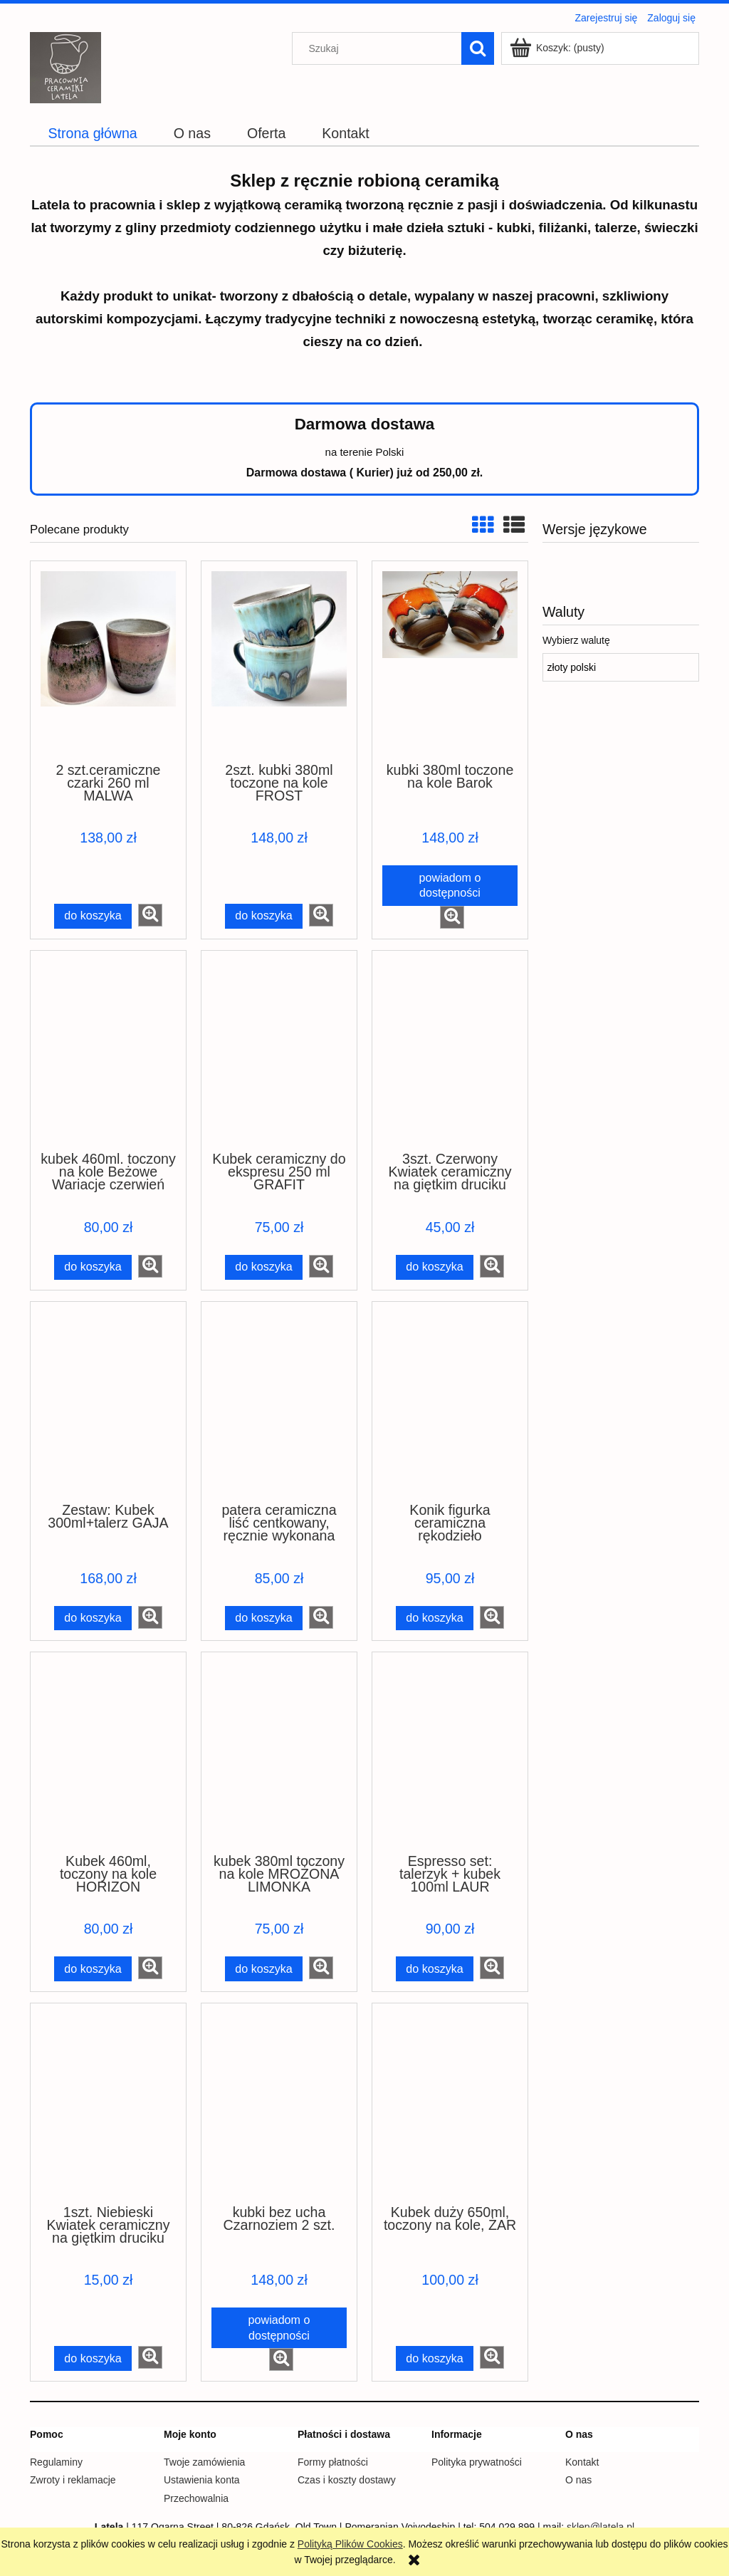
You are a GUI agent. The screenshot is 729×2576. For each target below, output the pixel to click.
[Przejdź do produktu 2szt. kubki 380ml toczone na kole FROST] (279, 660)
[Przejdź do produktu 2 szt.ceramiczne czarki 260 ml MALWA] (108, 660)
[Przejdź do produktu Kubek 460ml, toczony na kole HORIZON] (108, 1751)
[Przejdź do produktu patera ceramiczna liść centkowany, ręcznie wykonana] (279, 1401)
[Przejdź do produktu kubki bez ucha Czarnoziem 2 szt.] (279, 2102)
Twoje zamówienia (204, 2462)
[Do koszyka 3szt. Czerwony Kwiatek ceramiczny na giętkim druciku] (435, 1267)
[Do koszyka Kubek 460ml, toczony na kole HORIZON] (93, 1968)
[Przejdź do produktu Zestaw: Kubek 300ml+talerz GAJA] (108, 1401)
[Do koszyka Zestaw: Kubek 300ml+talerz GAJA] (93, 1618)
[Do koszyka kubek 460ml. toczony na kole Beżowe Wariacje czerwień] (93, 1267)
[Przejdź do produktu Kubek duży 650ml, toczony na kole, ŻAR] (450, 2102)
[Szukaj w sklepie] (380, 48)
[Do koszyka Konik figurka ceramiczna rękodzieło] (435, 1618)
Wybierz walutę (576, 640)
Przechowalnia (196, 2498)
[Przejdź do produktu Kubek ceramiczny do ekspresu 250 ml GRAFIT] (279, 1050)
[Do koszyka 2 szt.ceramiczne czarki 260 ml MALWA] (93, 916)
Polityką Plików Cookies (350, 2544)
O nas (578, 2480)
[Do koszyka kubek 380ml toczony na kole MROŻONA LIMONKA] (264, 1968)
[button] (150, 915)
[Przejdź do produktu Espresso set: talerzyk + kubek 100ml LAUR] (450, 1751)
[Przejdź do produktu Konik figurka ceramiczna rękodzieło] (450, 1401)
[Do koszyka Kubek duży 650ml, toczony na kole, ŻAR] (435, 2358)
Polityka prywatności (476, 2462)
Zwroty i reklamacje (73, 2480)
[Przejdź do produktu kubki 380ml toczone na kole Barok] (450, 660)
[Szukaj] (477, 48)
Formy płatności (333, 2462)
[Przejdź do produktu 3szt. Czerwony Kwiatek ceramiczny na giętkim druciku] (450, 1050)
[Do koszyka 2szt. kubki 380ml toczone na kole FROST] (264, 916)
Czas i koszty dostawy (347, 2480)
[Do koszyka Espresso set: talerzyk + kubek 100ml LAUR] (435, 1968)
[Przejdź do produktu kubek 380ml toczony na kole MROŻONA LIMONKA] (279, 1751)
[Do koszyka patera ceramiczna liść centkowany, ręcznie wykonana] (264, 1618)
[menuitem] (92, 133)
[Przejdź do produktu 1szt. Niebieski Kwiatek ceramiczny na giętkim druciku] (108, 2102)
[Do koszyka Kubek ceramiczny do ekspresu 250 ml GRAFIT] (264, 1267)
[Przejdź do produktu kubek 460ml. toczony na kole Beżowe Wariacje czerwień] (108, 1050)
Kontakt (582, 2462)
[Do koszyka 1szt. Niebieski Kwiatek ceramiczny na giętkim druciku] (93, 2358)
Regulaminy (56, 2462)
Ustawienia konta (202, 2480)
